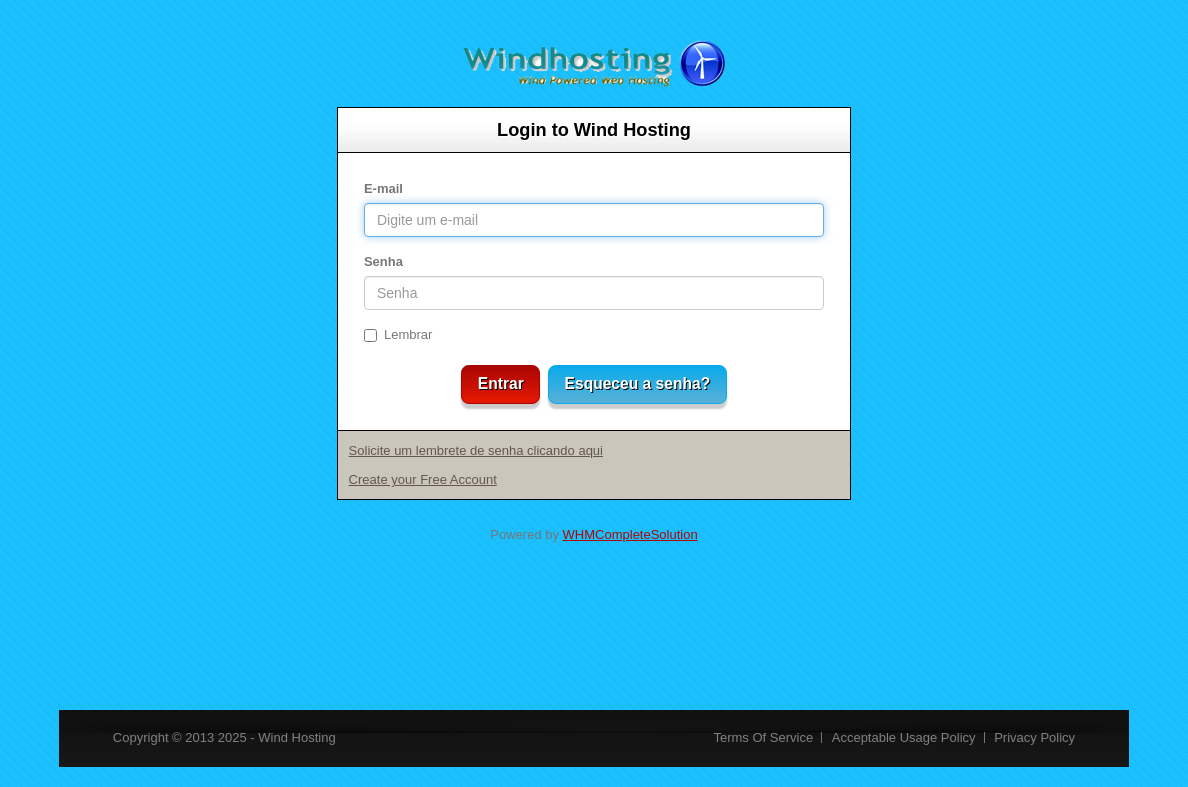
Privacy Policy (1034, 737)
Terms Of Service (763, 737)
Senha (383, 261)
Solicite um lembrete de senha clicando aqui (476, 450)
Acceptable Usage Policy (904, 737)
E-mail (383, 188)
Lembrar (398, 334)
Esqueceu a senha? (638, 383)
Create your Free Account (423, 479)
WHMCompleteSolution (630, 534)
